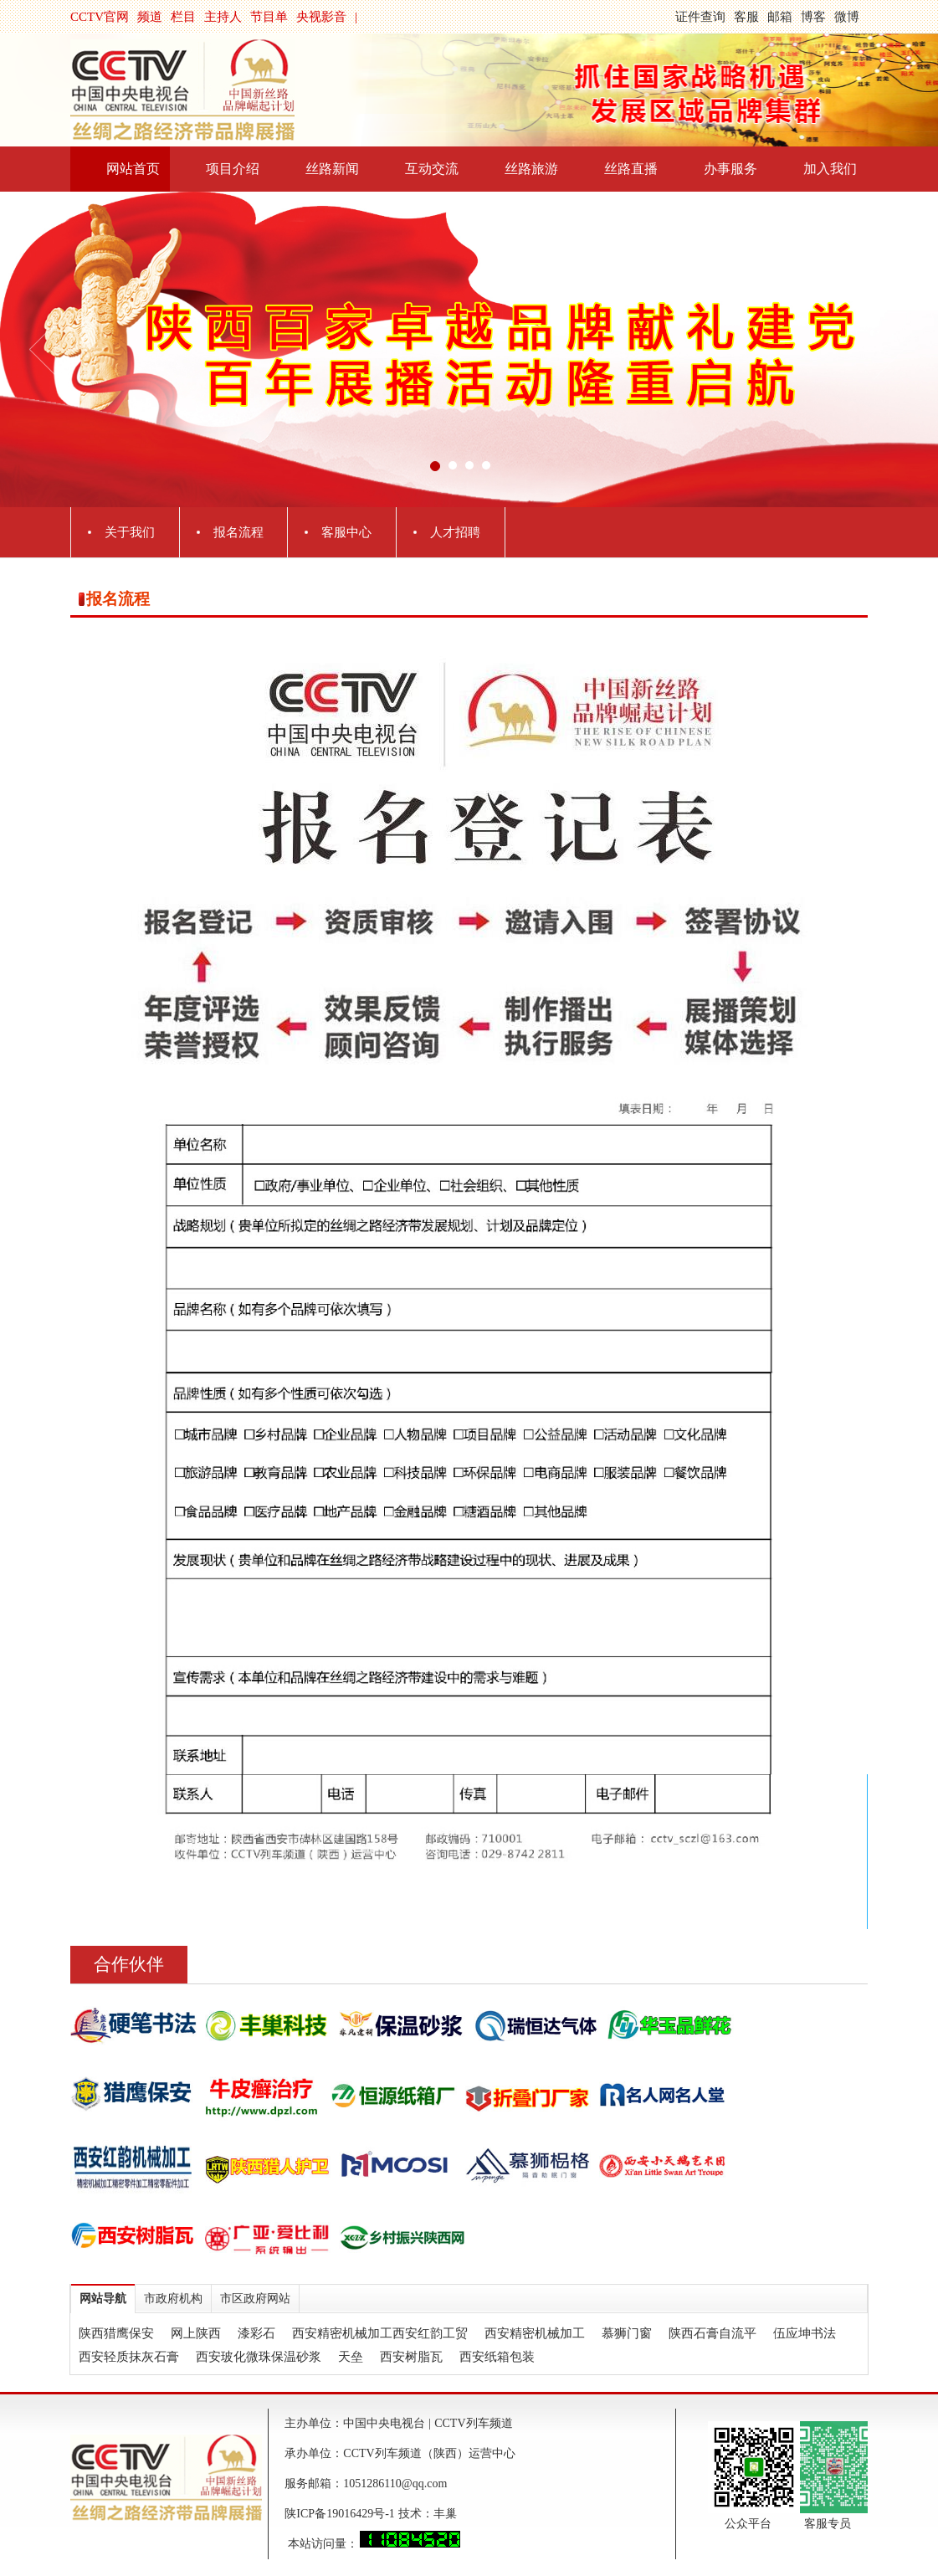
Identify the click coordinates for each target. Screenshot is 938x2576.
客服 (746, 16)
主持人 (223, 16)
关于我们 (130, 532)
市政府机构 (173, 2298)
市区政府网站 (255, 2298)
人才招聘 (455, 532)
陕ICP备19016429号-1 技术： (358, 2513)
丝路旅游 (531, 169)
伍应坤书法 (804, 2333)
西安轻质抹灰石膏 (129, 2356)
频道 (149, 16)
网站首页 (133, 169)
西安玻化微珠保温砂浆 (258, 2356)
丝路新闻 (332, 169)
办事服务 (730, 169)
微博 (846, 16)
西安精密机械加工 (534, 2333)
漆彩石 (256, 2333)
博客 (813, 16)
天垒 (350, 2356)
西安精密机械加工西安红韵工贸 (380, 2333)
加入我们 (830, 169)
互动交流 (432, 169)
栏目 (183, 16)
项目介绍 (232, 169)
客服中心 (346, 532)
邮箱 (779, 16)
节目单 (269, 16)
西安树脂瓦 (411, 2356)
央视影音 (321, 16)
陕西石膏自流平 (712, 2333)
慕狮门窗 (627, 2333)
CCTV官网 (99, 16)
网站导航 (102, 2298)
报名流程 (238, 532)
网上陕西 (196, 2333)
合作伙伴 (129, 1964)
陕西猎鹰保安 (116, 2333)
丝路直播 (631, 169)
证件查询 (700, 16)
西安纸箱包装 (497, 2356)
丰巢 (445, 2513)
